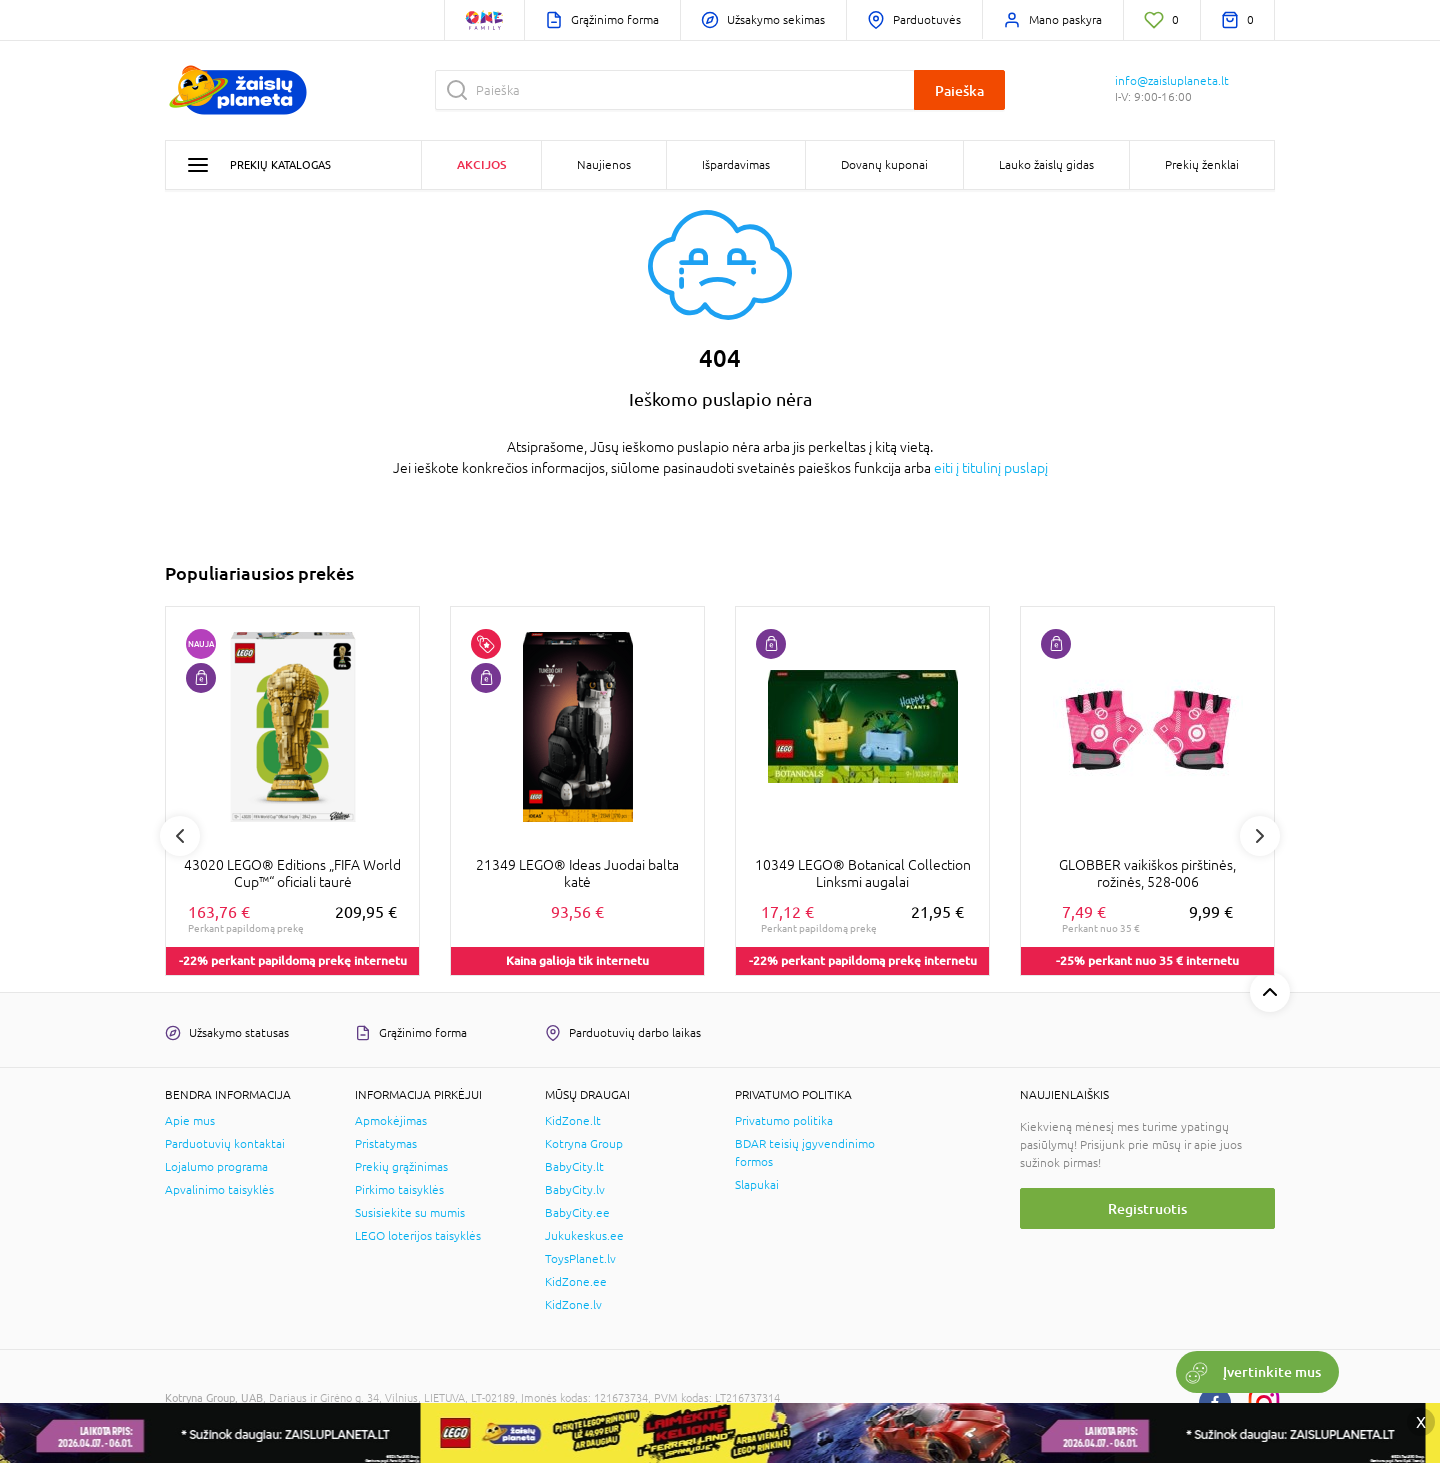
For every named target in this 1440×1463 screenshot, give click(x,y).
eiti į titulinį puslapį (991, 468)
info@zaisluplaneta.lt (1172, 81)
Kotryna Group (584, 1144)
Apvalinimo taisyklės (219, 1190)
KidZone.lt (573, 1121)
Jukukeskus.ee (584, 1236)
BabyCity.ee (577, 1213)
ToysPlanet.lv (580, 1259)
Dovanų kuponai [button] (884, 165)
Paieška (959, 90)
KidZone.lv (573, 1305)
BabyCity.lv (575, 1190)
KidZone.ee (576, 1282)
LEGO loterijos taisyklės (418, 1236)
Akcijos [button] (481, 164)
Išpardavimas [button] (736, 165)
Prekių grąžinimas (401, 1167)
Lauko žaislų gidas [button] (1046, 165)
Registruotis (1147, 1208)
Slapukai (757, 1185)
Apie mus (190, 1121)
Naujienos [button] (604, 165)
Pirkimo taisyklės (399, 1190)
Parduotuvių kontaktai (225, 1144)
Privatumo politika (784, 1121)
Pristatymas (386, 1144)
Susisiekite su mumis (410, 1213)
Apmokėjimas (391, 1121)
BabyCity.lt (574, 1167)
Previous (180, 836)
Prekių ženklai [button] (1202, 165)
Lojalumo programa (216, 1167)
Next (1260, 836)
